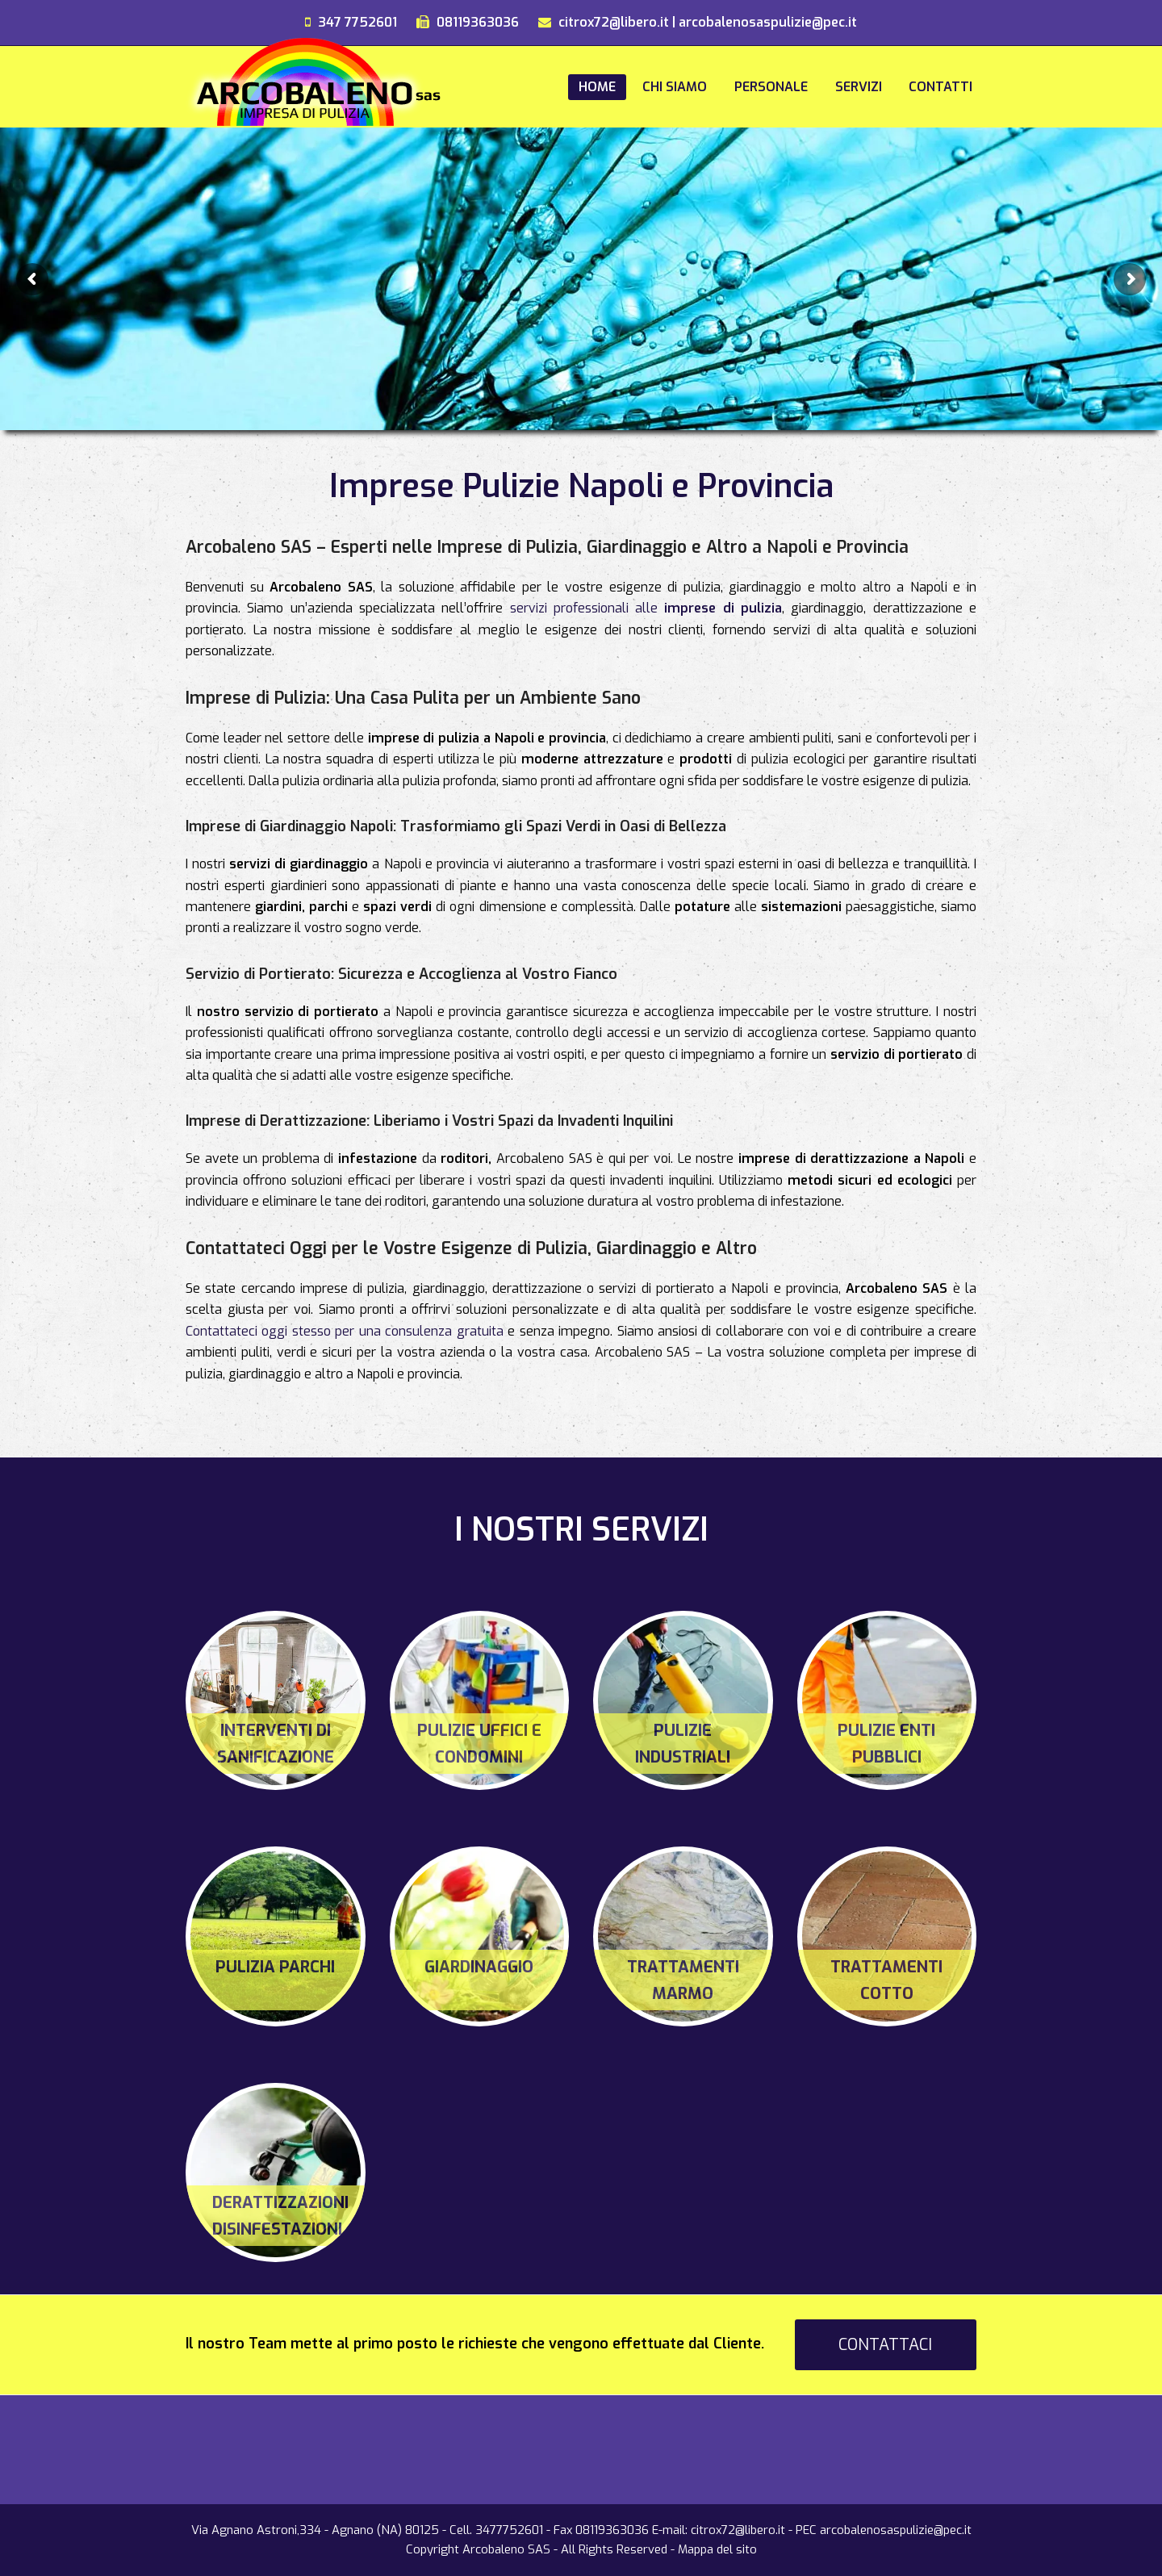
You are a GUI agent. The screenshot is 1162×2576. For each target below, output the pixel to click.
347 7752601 (357, 22)
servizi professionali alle (646, 608)
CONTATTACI (885, 2344)
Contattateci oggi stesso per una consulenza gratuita (345, 1331)
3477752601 (509, 2530)
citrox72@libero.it (613, 22)
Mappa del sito (717, 2549)
